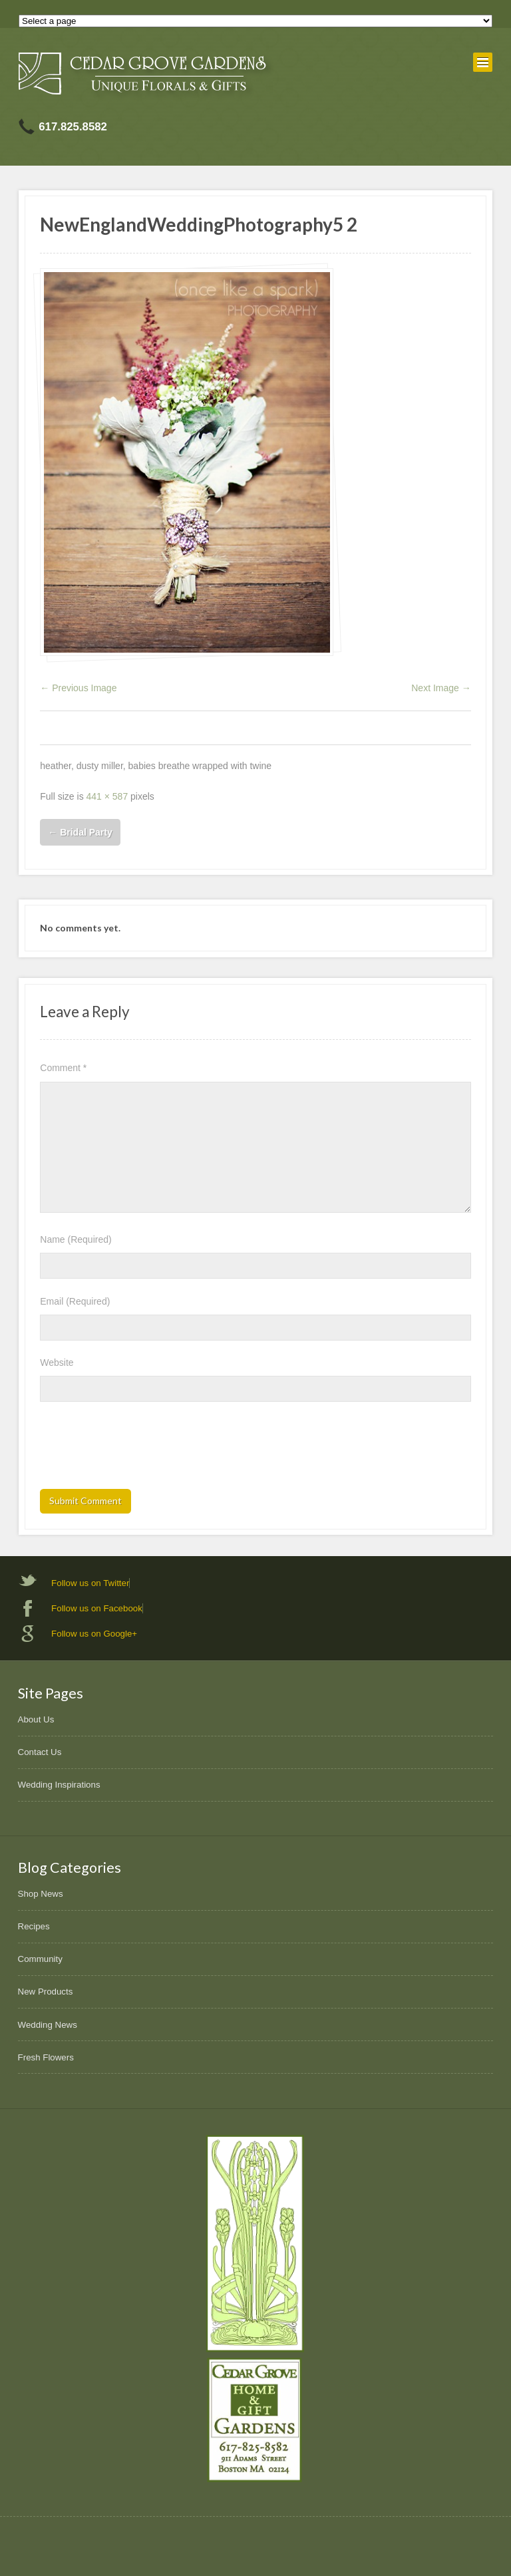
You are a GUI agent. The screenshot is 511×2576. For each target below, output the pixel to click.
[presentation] (141, 1450)
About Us (36, 1719)
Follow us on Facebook (96, 1608)
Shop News (40, 1894)
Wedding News (47, 2025)
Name (75, 1239)
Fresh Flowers (46, 2057)
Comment (63, 1067)
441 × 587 (107, 796)
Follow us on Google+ (94, 1634)
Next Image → (440, 688)
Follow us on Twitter (90, 1583)
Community (40, 1959)
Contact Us (40, 1752)
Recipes (34, 1926)
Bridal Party (80, 832)
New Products (45, 1992)
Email (75, 1301)
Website (56, 1362)
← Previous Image (78, 688)
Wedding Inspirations (59, 1785)
